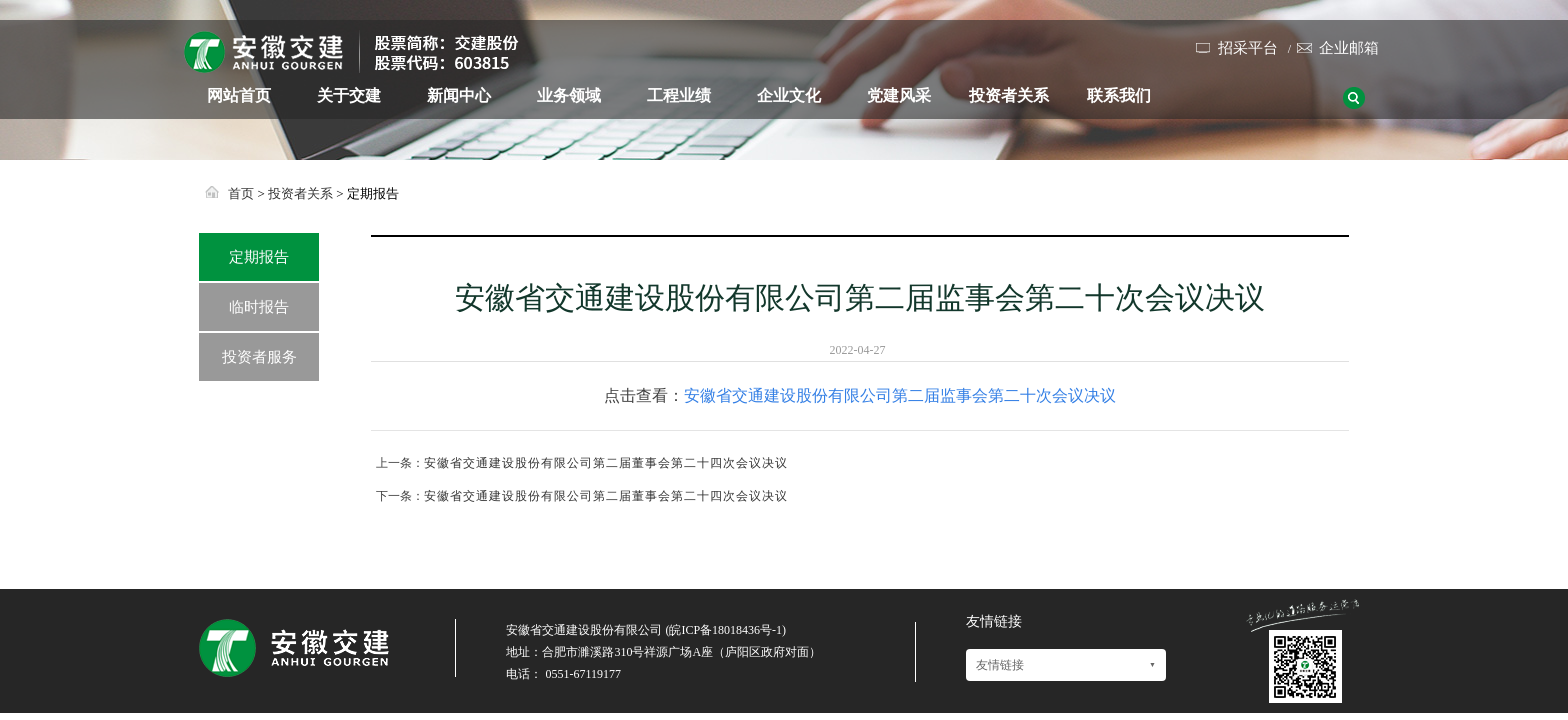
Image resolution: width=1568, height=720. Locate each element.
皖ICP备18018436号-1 (725, 630)
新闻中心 (459, 95)
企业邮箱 (1349, 48)
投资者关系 (1009, 95)
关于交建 (349, 95)
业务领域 (569, 95)
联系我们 (1119, 95)
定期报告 (259, 257)
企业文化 (789, 95)
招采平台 (1248, 48)
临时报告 (259, 307)
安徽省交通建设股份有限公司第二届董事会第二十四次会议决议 (606, 463)
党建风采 (899, 95)
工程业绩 (679, 95)
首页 (241, 193)
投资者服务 (259, 357)
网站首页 (239, 95)
